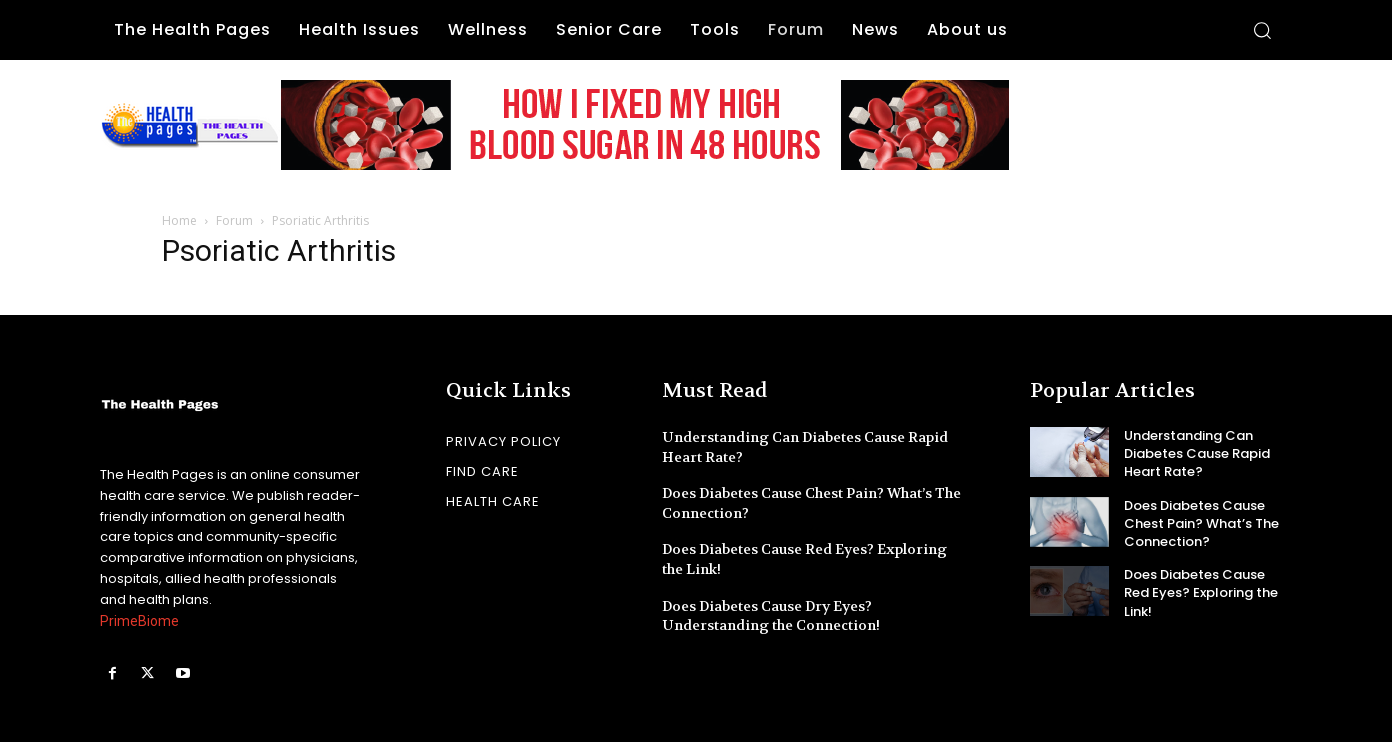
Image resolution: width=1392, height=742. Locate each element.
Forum (234, 220)
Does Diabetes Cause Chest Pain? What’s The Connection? (1201, 523)
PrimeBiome (139, 621)
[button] (1262, 30)
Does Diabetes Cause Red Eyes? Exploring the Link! (1201, 592)
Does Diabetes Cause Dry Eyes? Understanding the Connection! (771, 616)
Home (179, 220)
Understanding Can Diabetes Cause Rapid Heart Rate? (1197, 453)
